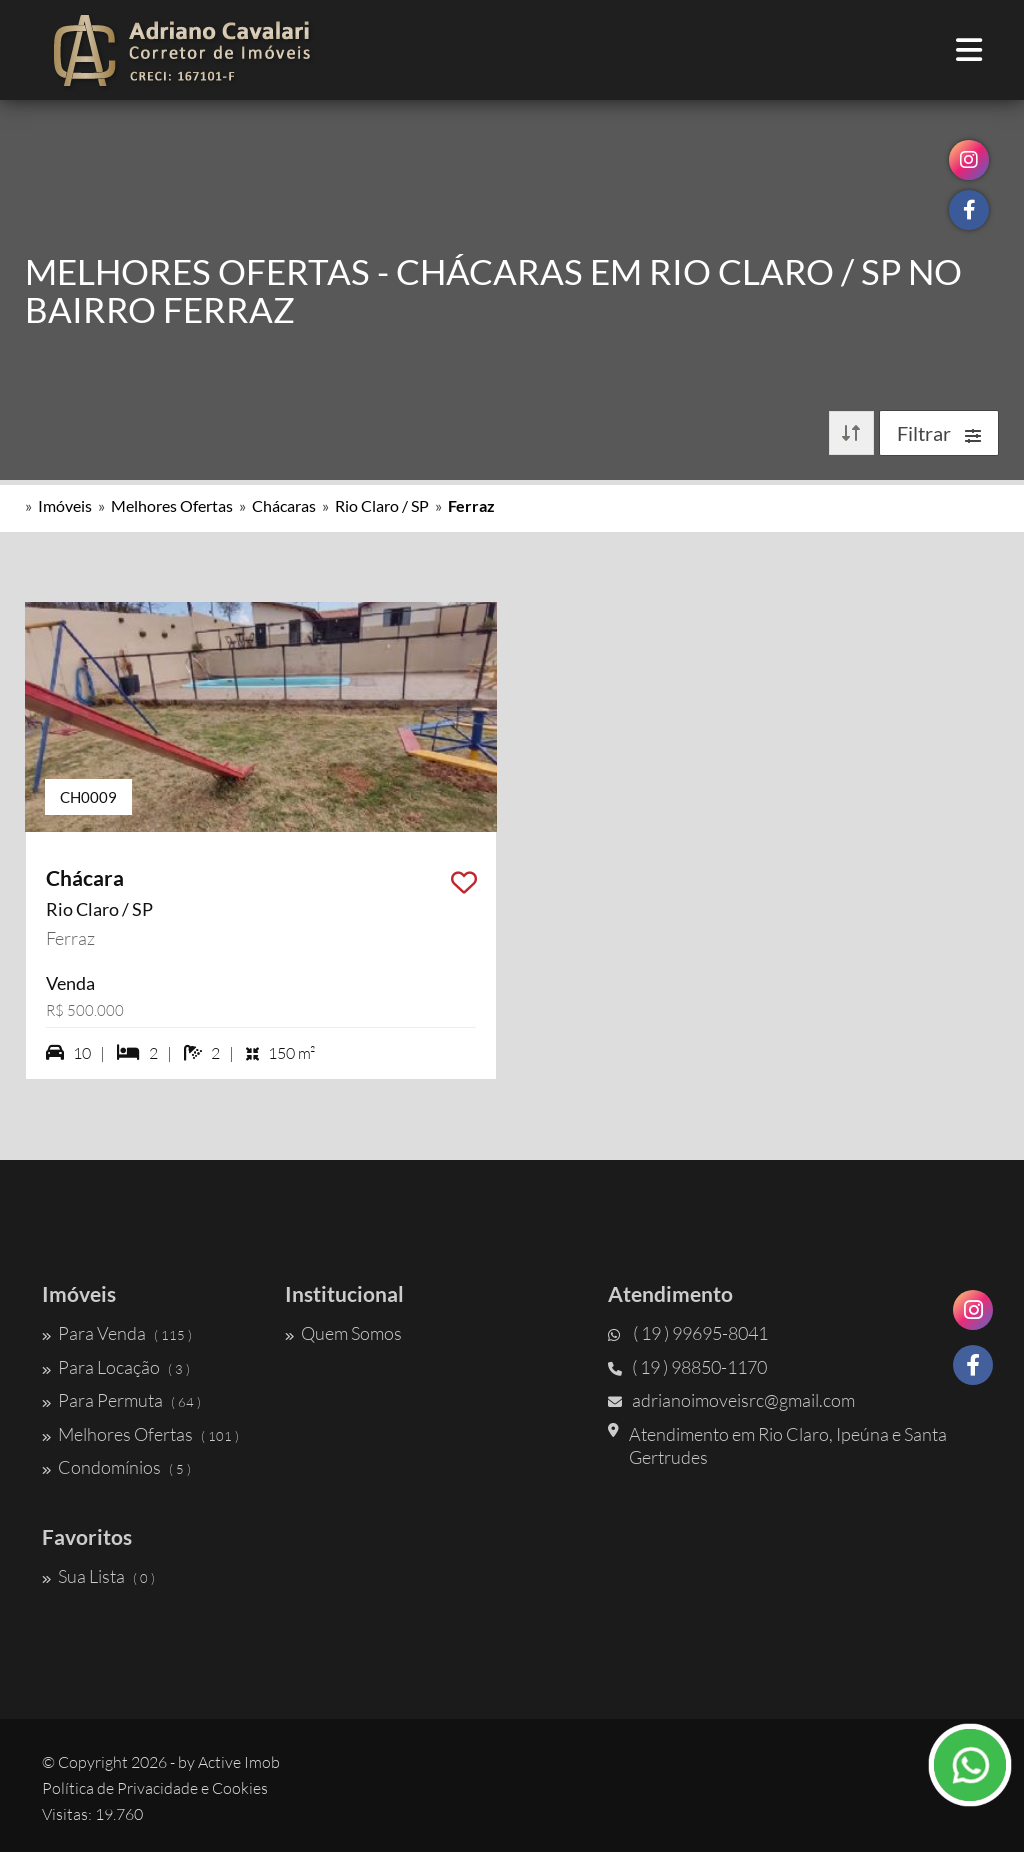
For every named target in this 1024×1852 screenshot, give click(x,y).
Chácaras (284, 505)
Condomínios (116, 1467)
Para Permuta (121, 1400)
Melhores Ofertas (172, 505)
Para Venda (117, 1333)
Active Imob (239, 1762)
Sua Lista (98, 1576)
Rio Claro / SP (382, 505)
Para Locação (116, 1367)
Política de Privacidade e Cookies (155, 1788)
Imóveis (65, 505)
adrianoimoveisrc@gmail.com (731, 1400)
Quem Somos (343, 1333)
